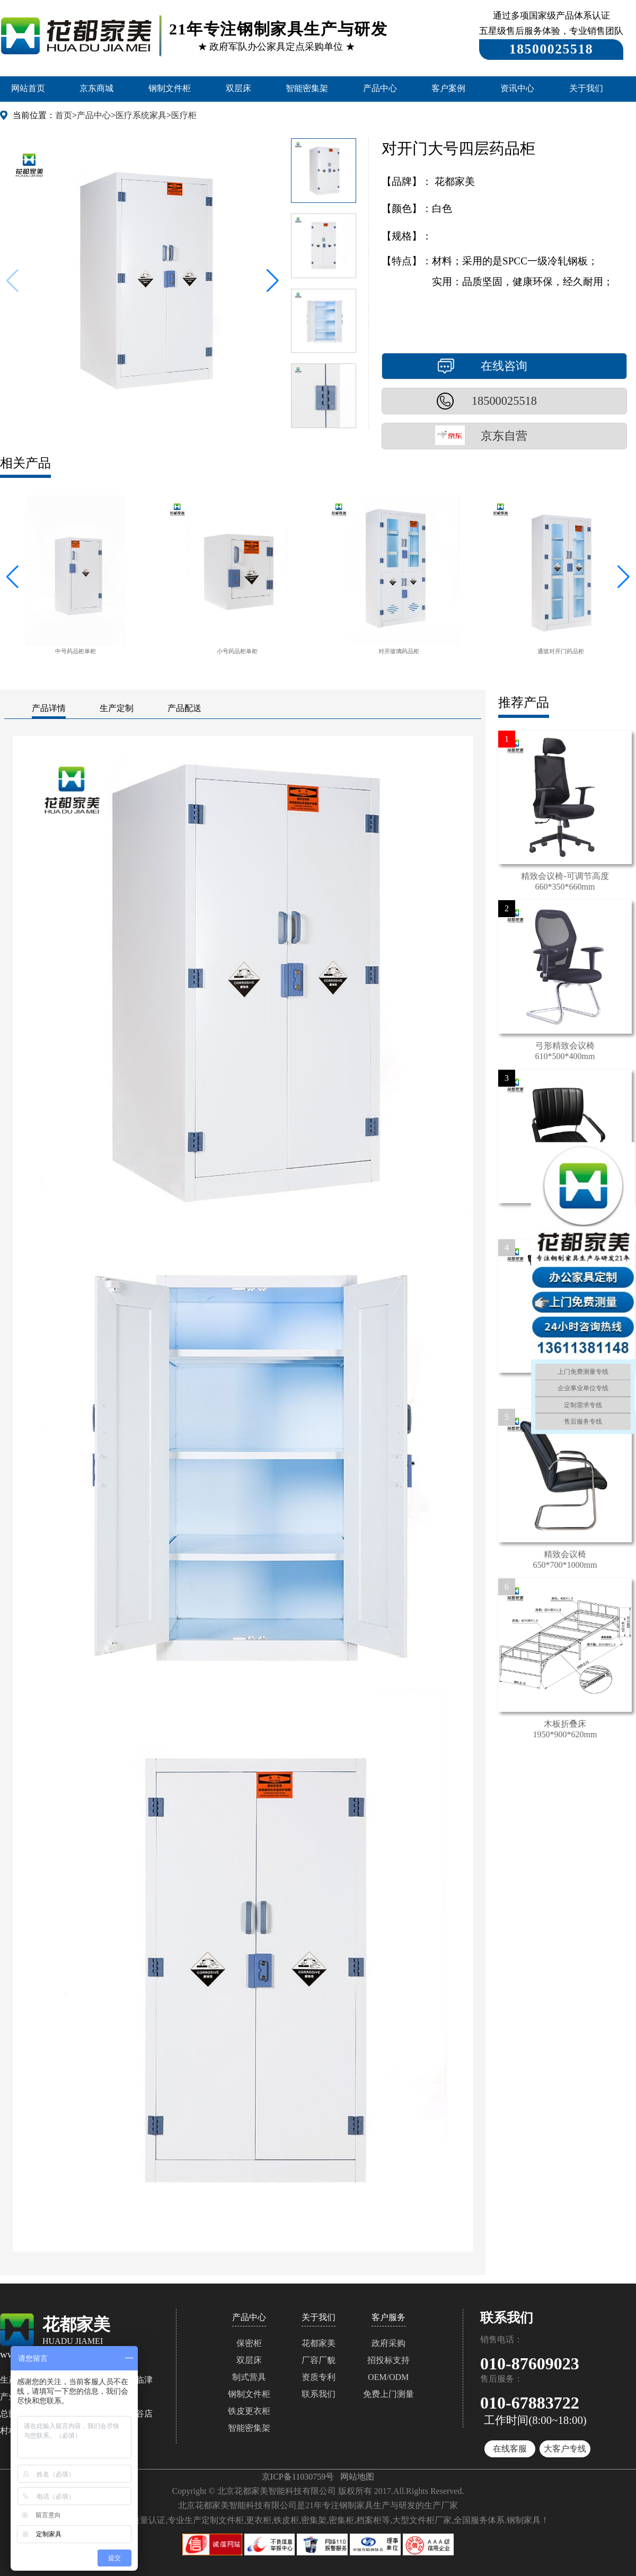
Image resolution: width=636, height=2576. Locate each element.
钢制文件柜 (169, 88)
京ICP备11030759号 (298, 2476)
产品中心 (380, 88)
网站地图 (357, 2476)
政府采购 (388, 2343)
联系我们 (318, 2394)
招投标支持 (388, 2360)
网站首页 (28, 88)
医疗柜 (184, 115)
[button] (273, 280)
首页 (63, 115)
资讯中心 (517, 88)
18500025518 (504, 400)
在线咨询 (504, 365)
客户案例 (448, 88)
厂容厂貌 (318, 2360)
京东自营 (504, 435)
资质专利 (318, 2377)
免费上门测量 (388, 2394)
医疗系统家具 (141, 115)
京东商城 (96, 88)
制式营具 (249, 2377)
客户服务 (388, 2317)
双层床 (238, 88)
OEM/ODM (388, 2377)
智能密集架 (307, 88)
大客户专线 (565, 2448)
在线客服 (510, 2448)
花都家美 (318, 2343)
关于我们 (586, 88)
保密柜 (249, 2343)
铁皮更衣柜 (249, 2410)
